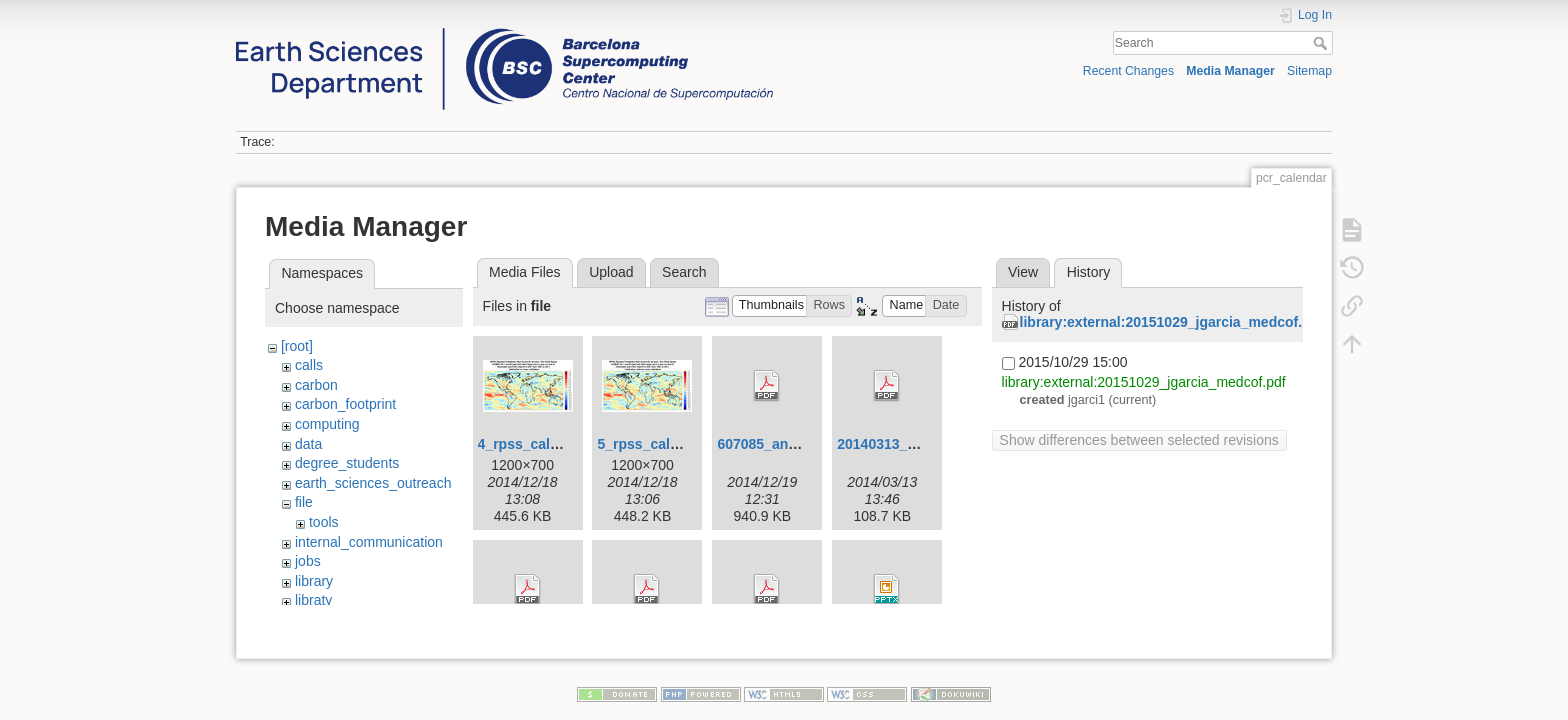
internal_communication (369, 542)
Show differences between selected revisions (1139, 440)
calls (309, 365)
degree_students (347, 463)
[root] (297, 346)
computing (327, 424)
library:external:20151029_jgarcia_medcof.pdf (1172, 322)
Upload (611, 272)
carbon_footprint (345, 404)
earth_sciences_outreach (373, 483)
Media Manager (1230, 71)
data (308, 444)
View (1023, 272)
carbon (316, 385)
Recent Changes (1128, 71)
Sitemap (1309, 71)
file (304, 502)
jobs (308, 561)
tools (324, 522)
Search (1322, 43)
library (314, 581)
